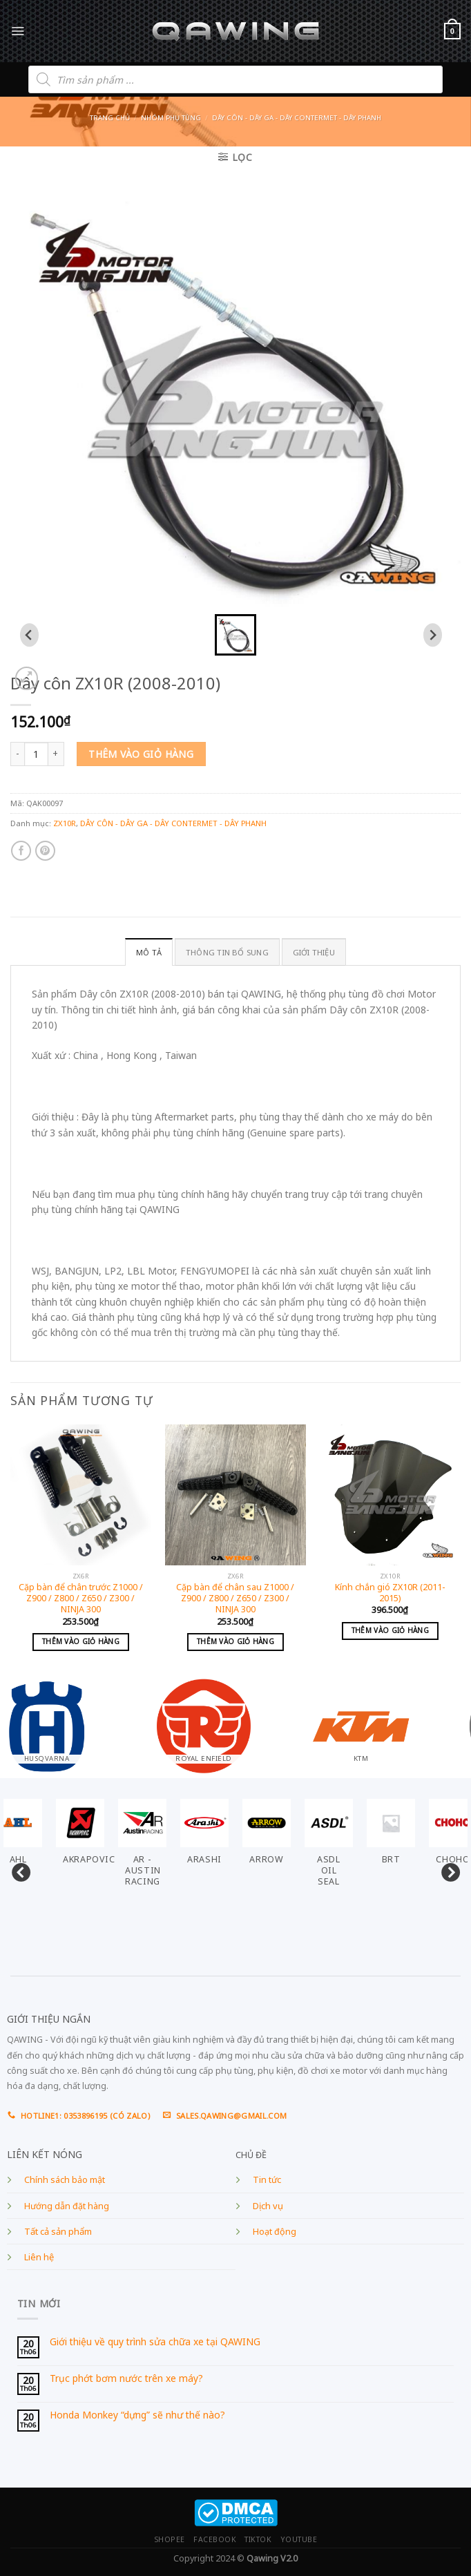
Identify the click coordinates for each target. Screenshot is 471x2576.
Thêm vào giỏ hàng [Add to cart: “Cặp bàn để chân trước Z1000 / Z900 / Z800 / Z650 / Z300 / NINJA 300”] (80, 1641)
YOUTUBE (299, 2539)
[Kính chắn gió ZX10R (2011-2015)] (390, 1494)
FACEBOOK (214, 2539)
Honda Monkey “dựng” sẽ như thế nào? (137, 2415)
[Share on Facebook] (21, 851)
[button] (235, 635)
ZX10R (64, 823)
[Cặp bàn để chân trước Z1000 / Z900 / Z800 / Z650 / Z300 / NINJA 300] (80, 1494)
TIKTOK (257, 2539)
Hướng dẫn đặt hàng (66, 2206)
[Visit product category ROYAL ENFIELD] (235, 1720)
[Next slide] (432, 635)
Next (447, 1870)
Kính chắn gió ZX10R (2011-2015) (390, 1593)
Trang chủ (110, 117)
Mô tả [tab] (149, 952)
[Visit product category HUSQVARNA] (79, 1720)
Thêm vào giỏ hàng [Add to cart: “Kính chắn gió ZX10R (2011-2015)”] (390, 1630)
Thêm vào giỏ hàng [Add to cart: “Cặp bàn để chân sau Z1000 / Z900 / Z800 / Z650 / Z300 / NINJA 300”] (235, 1641)
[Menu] (17, 30)
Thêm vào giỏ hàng (140, 754)
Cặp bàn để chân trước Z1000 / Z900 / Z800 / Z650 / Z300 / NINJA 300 (81, 1599)
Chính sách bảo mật (64, 2180)
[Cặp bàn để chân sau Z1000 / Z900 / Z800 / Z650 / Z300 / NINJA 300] (235, 1494)
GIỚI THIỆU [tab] (314, 952)
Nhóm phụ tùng (171, 117)
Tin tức (267, 2180)
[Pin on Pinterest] (45, 851)
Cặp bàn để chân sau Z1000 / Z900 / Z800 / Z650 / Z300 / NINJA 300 (235, 1599)
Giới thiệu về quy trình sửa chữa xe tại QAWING (155, 2342)
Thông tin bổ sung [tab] (227, 952)
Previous (17, 1870)
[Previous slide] (29, 635)
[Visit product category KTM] (392, 1720)
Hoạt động (274, 2232)
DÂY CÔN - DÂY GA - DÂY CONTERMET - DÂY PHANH (296, 117)
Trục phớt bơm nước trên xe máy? (126, 2379)
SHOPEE (169, 2539)
